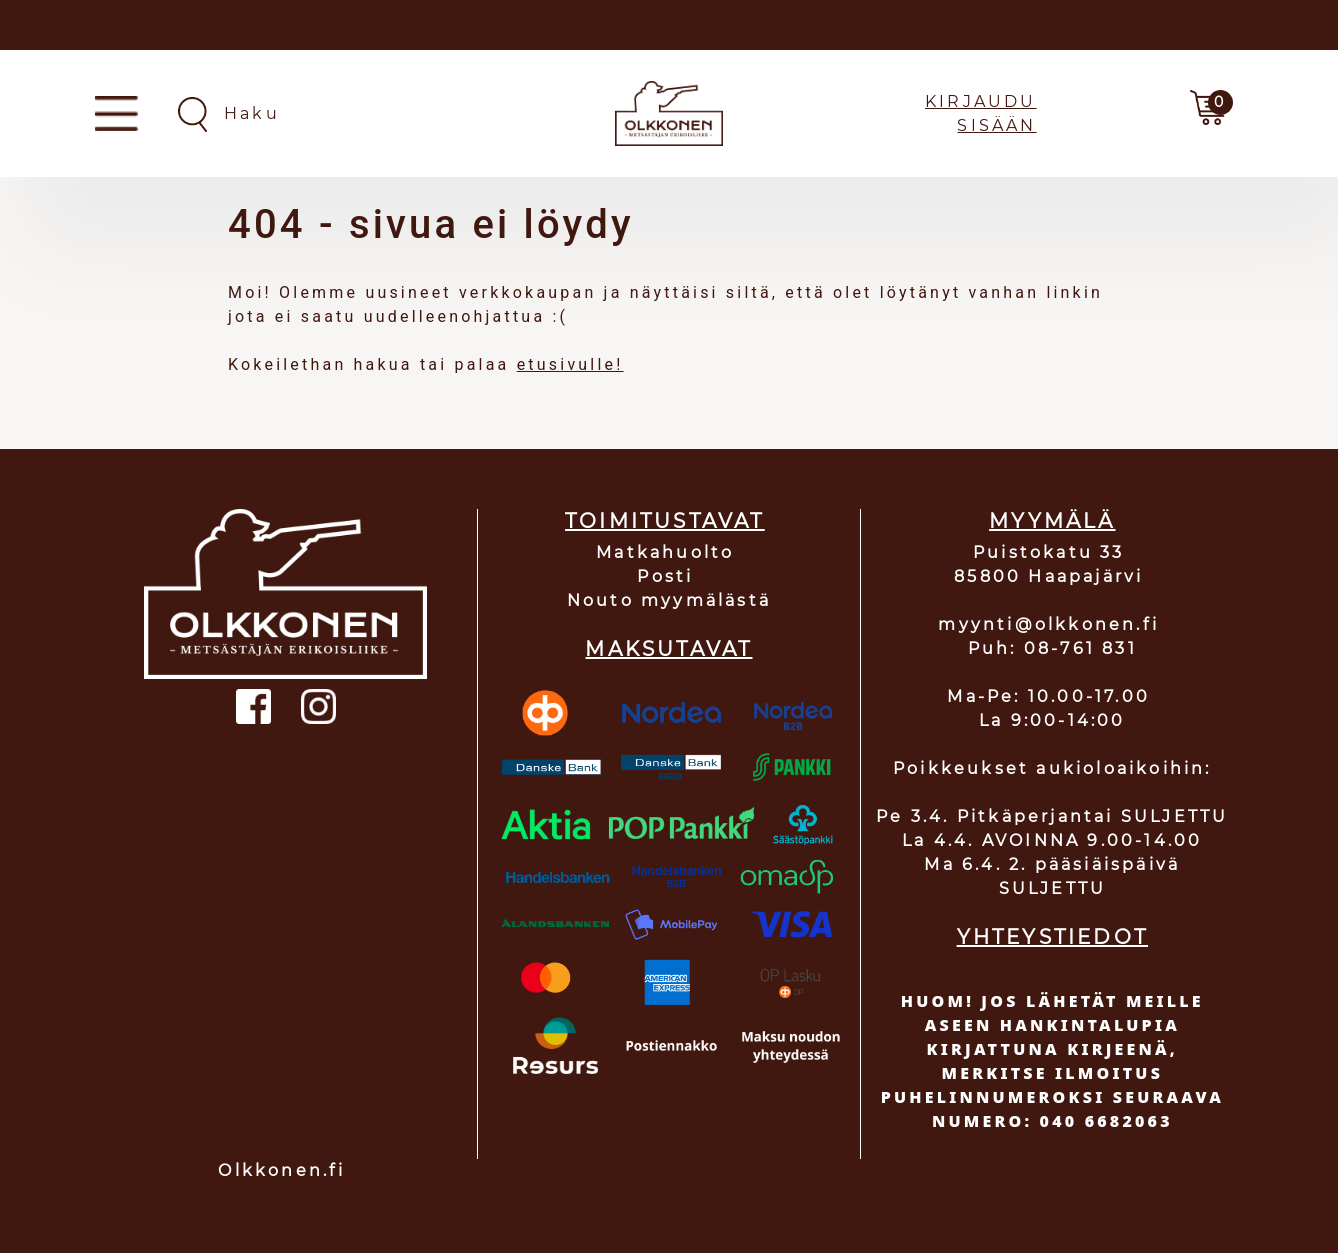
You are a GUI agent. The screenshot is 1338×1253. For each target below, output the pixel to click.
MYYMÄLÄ (1052, 521)
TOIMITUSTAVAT (665, 521)
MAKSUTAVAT (668, 649)
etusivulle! (570, 364)
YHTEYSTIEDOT (1052, 937)
